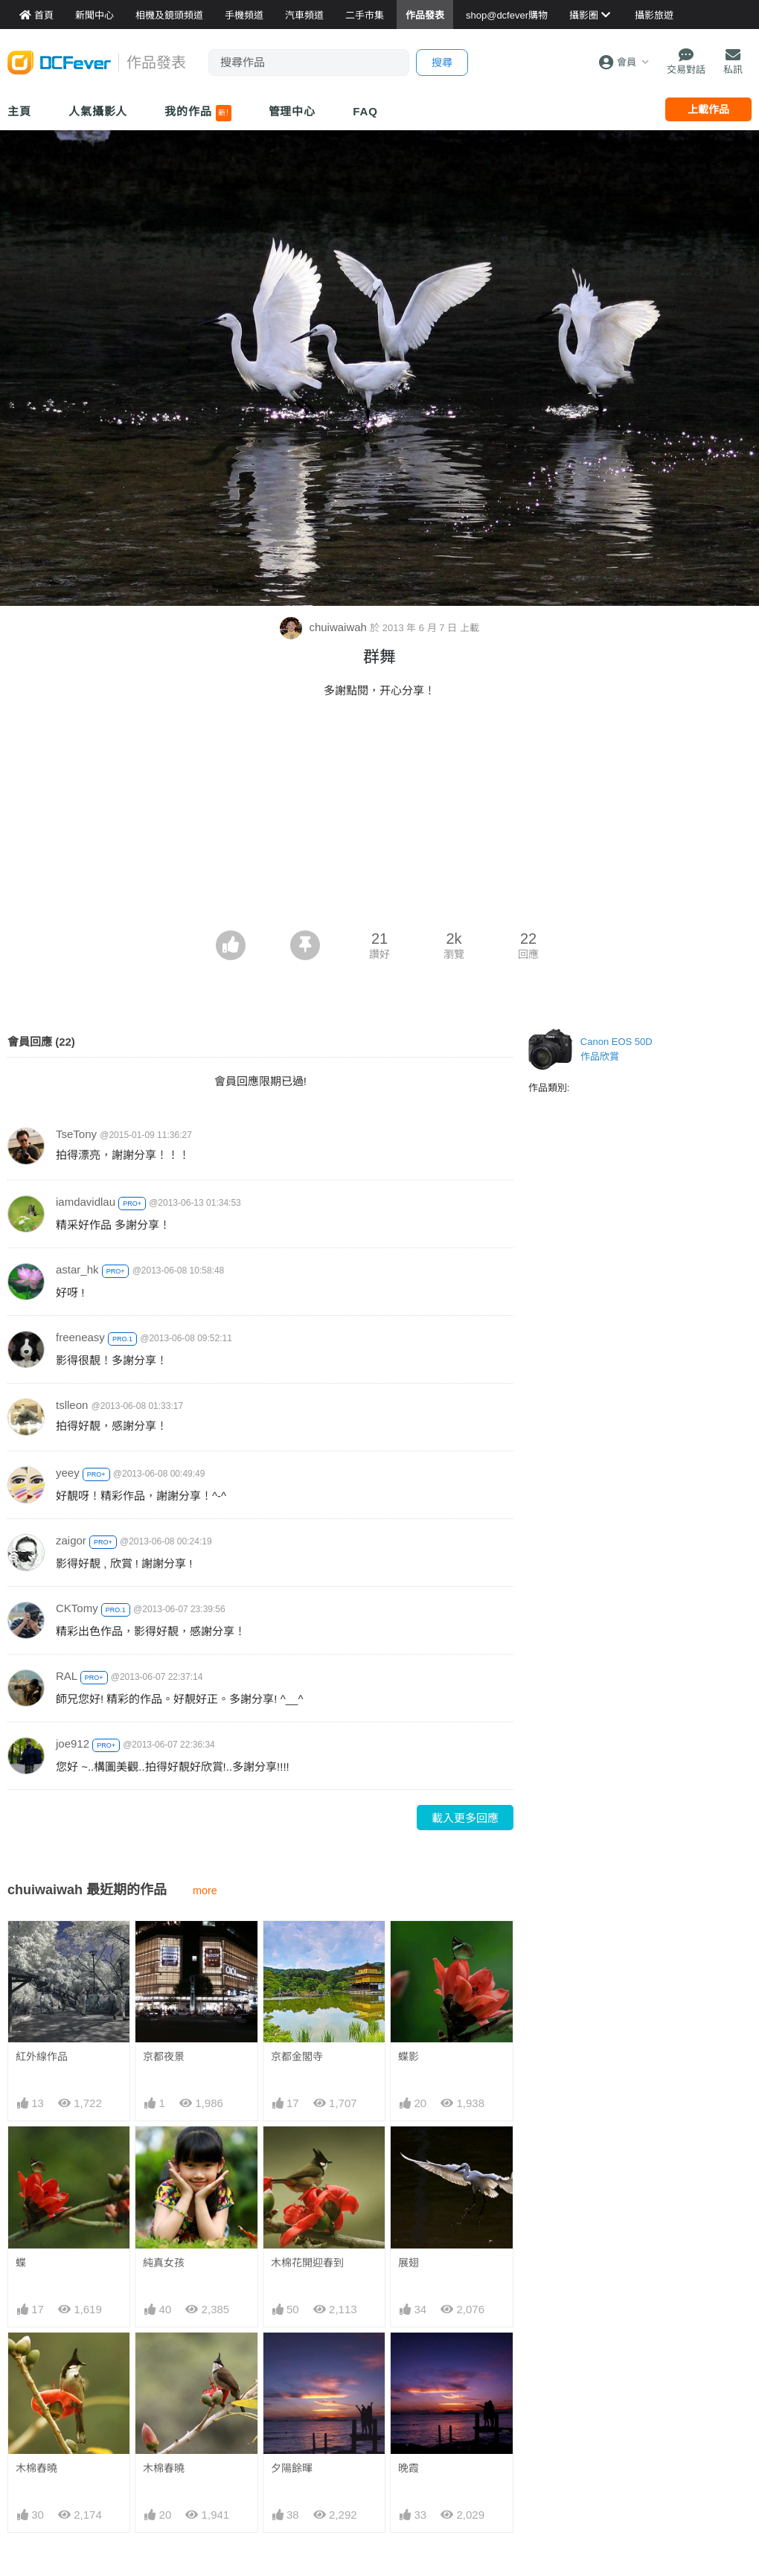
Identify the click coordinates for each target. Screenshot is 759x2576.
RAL (66, 1675)
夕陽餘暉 (292, 2468)
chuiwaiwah (325, 627)
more (205, 1890)
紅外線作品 (42, 2056)
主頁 (19, 111)
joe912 (72, 1743)
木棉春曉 (164, 2468)
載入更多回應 (465, 1818)
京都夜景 (164, 2056)
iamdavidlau (85, 1201)
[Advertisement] (379, 819)
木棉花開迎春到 (307, 2263)
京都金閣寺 (297, 2056)
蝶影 (408, 2056)
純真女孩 (164, 2263)
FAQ (365, 111)
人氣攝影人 (98, 111)
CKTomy (77, 1608)
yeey (68, 1472)
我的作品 (197, 113)
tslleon (72, 1405)
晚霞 (408, 2468)
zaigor (71, 1540)
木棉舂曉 (36, 2468)
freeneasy (80, 1337)
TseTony (76, 1134)
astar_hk (77, 1269)
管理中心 (292, 111)
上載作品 (708, 109)
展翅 (408, 2263)
